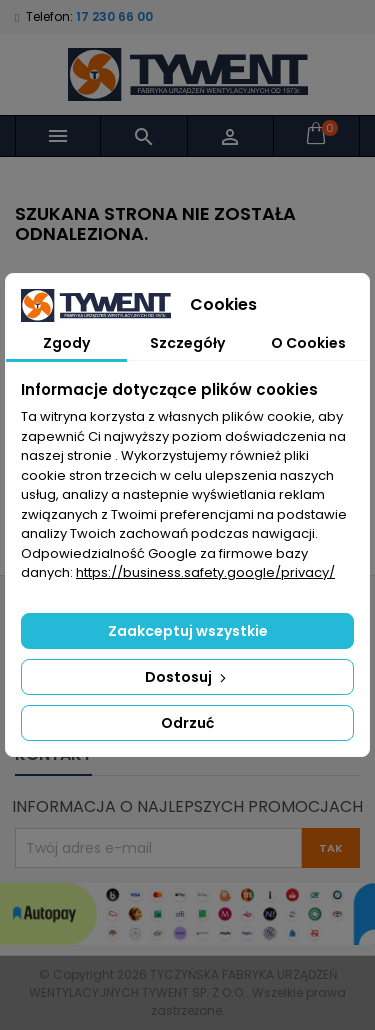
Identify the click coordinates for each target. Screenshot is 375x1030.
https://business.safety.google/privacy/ (205, 572)
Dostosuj (187, 677)
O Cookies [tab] (308, 343)
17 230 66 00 (114, 16)
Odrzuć (187, 723)
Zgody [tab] (66, 343)
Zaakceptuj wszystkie (188, 631)
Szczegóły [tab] (187, 343)
